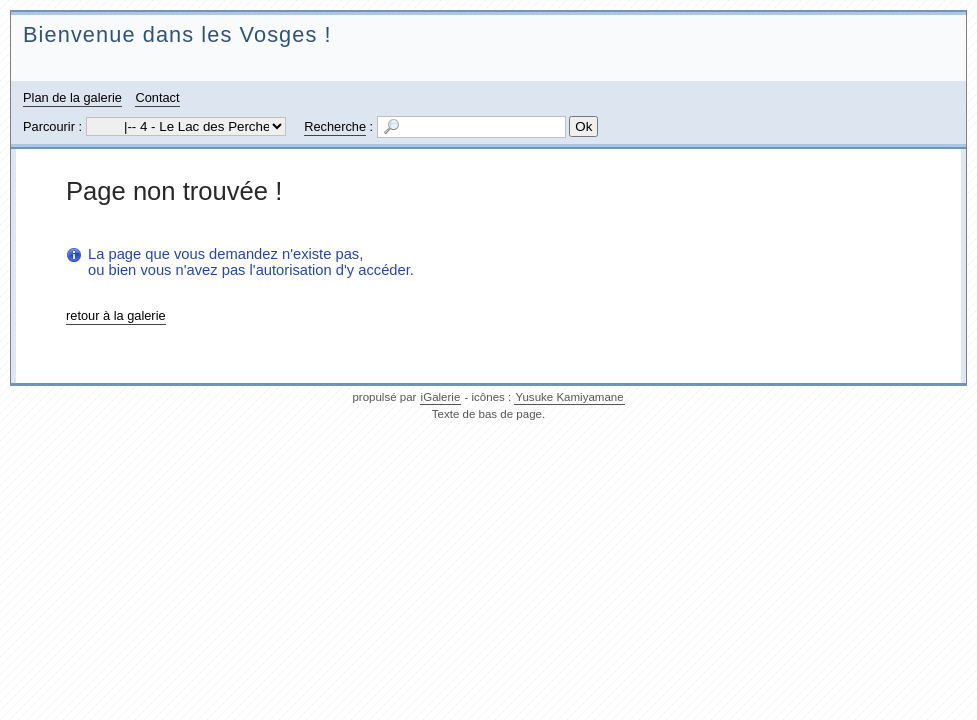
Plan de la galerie (72, 97)
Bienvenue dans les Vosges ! (177, 34)
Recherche (335, 126)
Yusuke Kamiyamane (569, 397)
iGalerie (441, 397)
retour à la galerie (116, 315)
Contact (157, 97)
